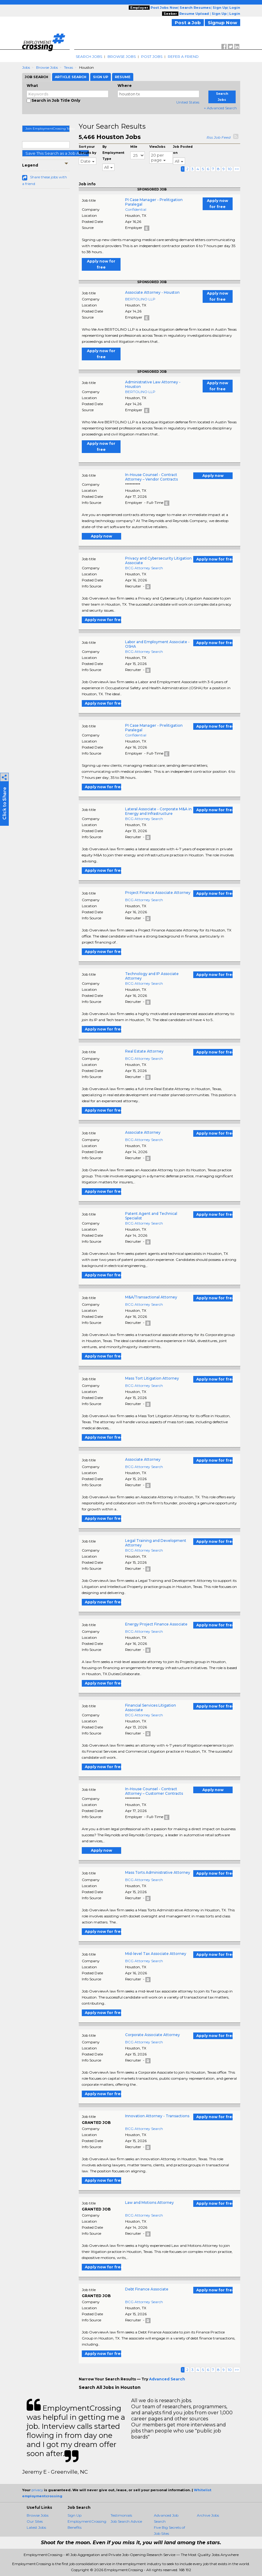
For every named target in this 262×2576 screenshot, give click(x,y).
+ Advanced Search (220, 108)
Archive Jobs (208, 2515)
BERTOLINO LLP (140, 299)
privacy (37, 2490)
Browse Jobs (122, 56)
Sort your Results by (87, 150)
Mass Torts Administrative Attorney (157, 1872)
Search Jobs (89, 56)
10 (230, 169)
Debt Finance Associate (146, 2289)
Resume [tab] (123, 77)
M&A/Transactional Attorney (151, 1297)
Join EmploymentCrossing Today (47, 129)
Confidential (135, 209)
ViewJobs (157, 147)
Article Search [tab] (70, 77)
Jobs (26, 67)
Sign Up (74, 2515)
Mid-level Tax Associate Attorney (155, 1953)
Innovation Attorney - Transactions (157, 2116)
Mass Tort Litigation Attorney (152, 1378)
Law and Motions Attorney (149, 2202)
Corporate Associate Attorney (152, 2034)
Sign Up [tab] (100, 77)
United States (187, 102)
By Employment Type (113, 153)
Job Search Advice (126, 2521)
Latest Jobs (36, 2527)
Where (125, 85)
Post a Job (188, 22)
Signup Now (222, 22)
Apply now (213, 475)
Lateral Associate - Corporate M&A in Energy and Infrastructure (158, 811)
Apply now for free (217, 203)
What (32, 85)
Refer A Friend (183, 56)
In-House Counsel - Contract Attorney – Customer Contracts (154, 1791)
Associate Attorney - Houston (152, 292)
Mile (133, 147)
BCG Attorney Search (144, 568)
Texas (68, 67)
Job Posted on (183, 150)
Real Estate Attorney (144, 1051)
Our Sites (35, 2521)
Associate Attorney (143, 1132)
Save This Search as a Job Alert (55, 153)
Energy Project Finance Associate (156, 1624)
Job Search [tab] (36, 77)
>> (237, 169)
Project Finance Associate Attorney (158, 892)
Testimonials (121, 2515)
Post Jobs (151, 56)
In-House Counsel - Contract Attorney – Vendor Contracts (151, 476)
